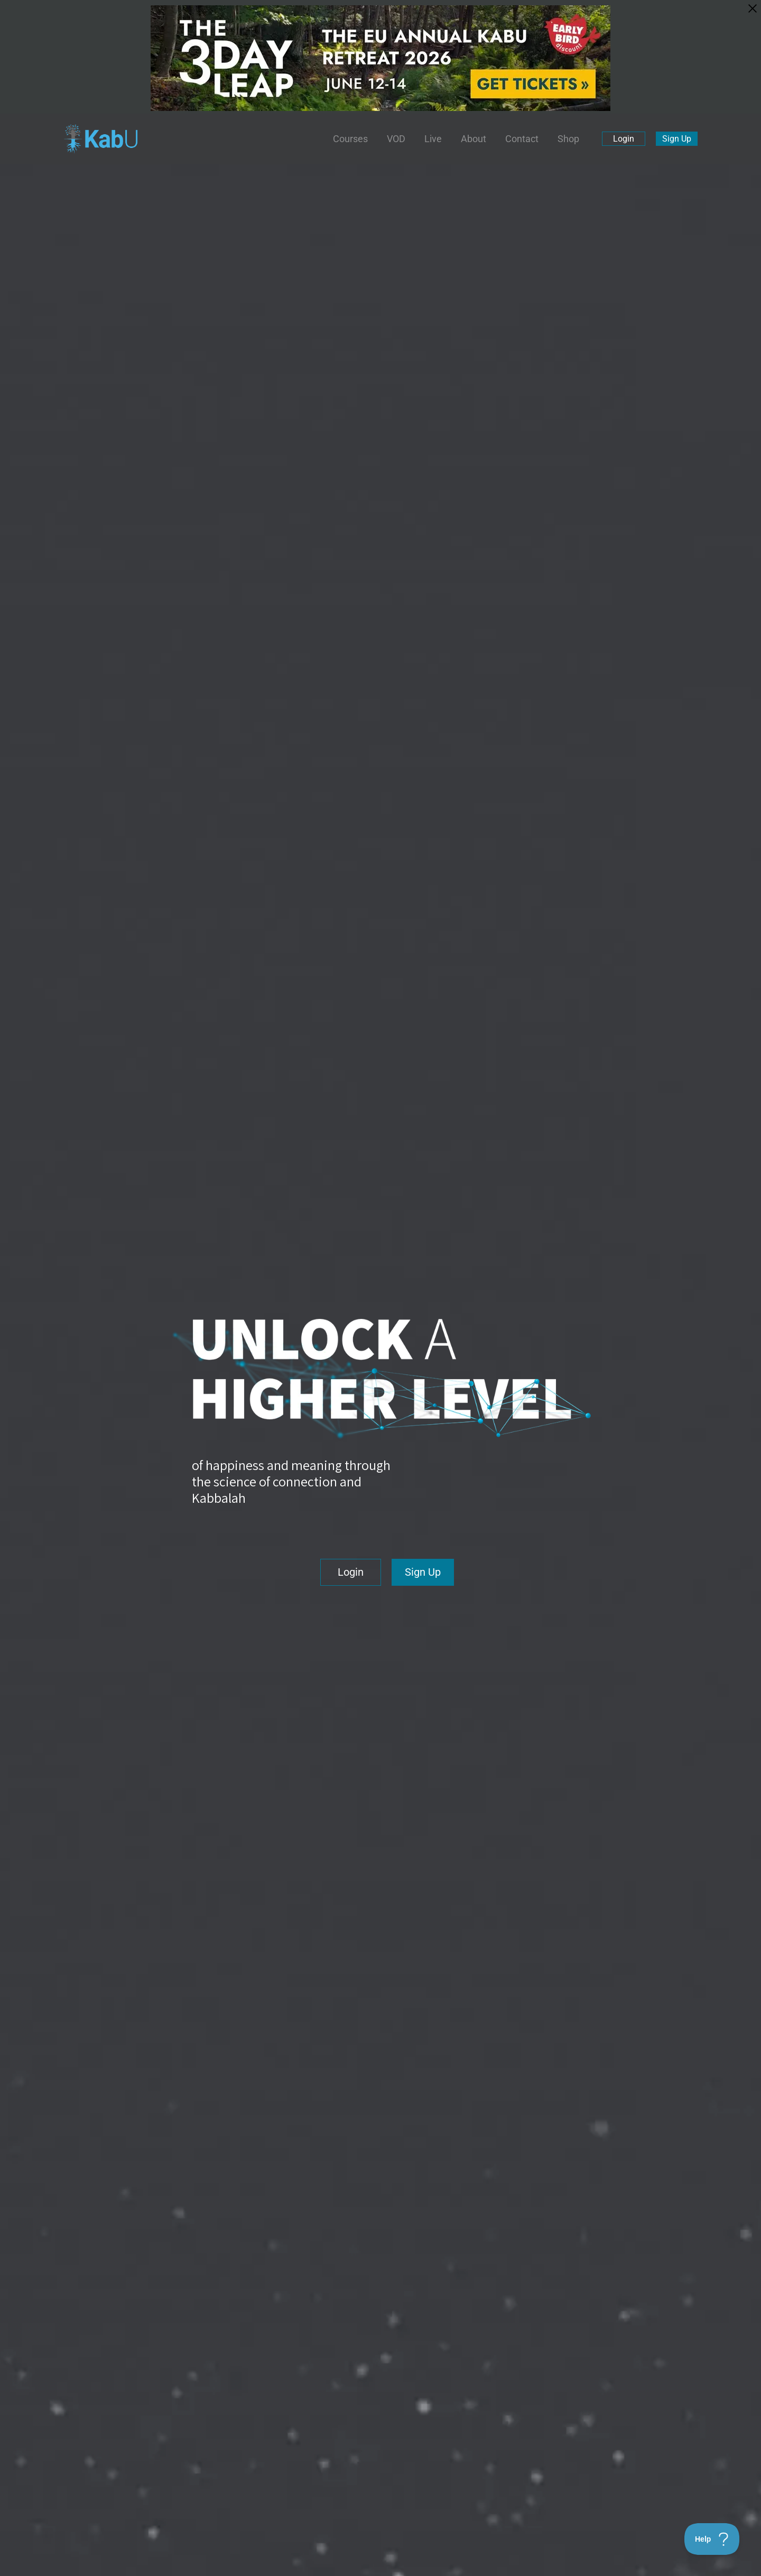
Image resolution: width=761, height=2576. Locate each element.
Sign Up (676, 139)
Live (433, 139)
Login (623, 139)
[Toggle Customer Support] (712, 2539)
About (473, 139)
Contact (522, 139)
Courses (350, 139)
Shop (568, 139)
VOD (396, 139)
